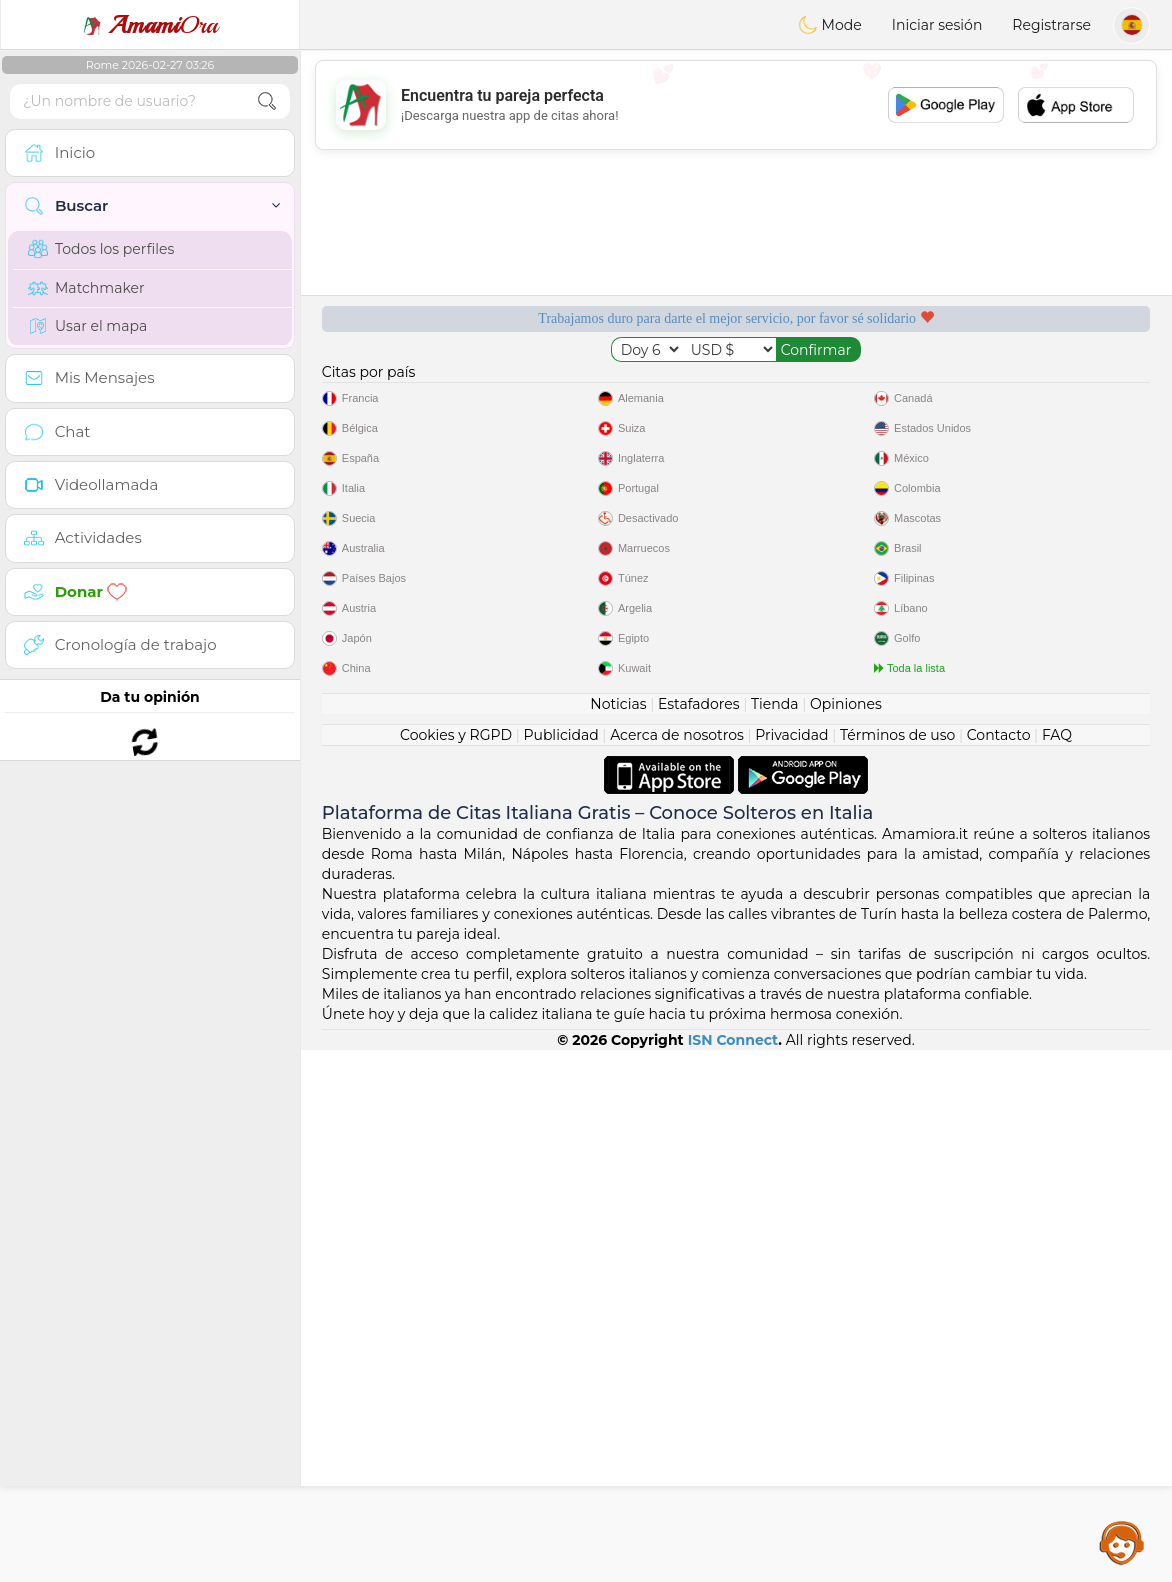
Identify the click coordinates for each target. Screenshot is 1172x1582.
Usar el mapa (87, 326)
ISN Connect (733, 1572)
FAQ (1057, 1267)
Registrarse (1051, 25)
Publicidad (560, 1267)
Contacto (999, 1267)
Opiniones (846, 1236)
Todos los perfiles (101, 249)
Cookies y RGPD (456, 1267)
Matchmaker (86, 288)
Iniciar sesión (937, 25)
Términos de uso (897, 1267)
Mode (830, 25)
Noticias (618, 1236)
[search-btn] (267, 101)
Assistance (1122, 1542)
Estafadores (699, 1236)
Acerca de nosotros (677, 1267)
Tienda (774, 1236)
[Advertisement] (736, 105)
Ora (150, 25)
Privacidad (791, 1267)
